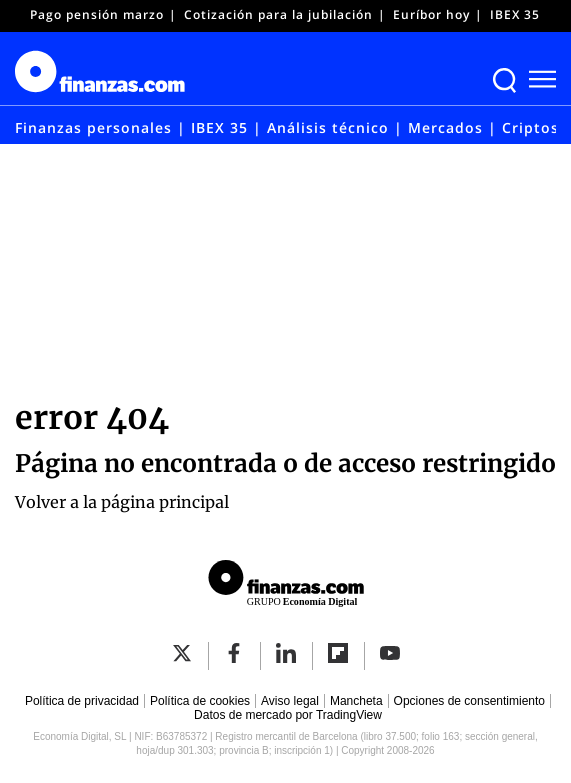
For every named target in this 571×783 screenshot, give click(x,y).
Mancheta (356, 701)
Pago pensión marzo (97, 14)
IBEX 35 (515, 14)
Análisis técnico (328, 127)
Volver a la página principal (122, 502)
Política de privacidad (82, 701)
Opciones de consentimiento (469, 701)
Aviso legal (290, 701)
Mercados (445, 127)
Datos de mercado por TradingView (288, 715)
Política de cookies (200, 701)
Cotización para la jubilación (278, 14)
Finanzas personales (93, 127)
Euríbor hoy (431, 14)
